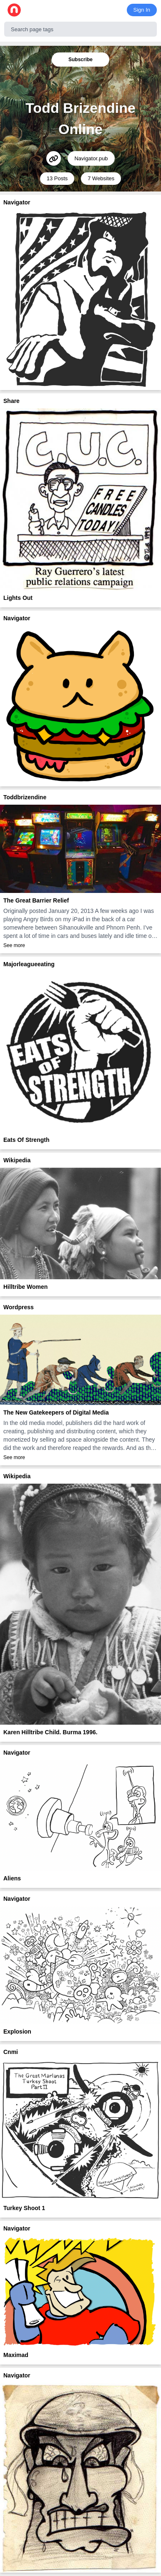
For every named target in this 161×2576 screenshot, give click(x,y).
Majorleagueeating (29, 964)
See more (14, 945)
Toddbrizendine (24, 797)
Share (11, 401)
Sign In (141, 10)
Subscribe (80, 59)
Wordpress (18, 1307)
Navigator (16, 202)
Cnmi (10, 2052)
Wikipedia (16, 1160)
